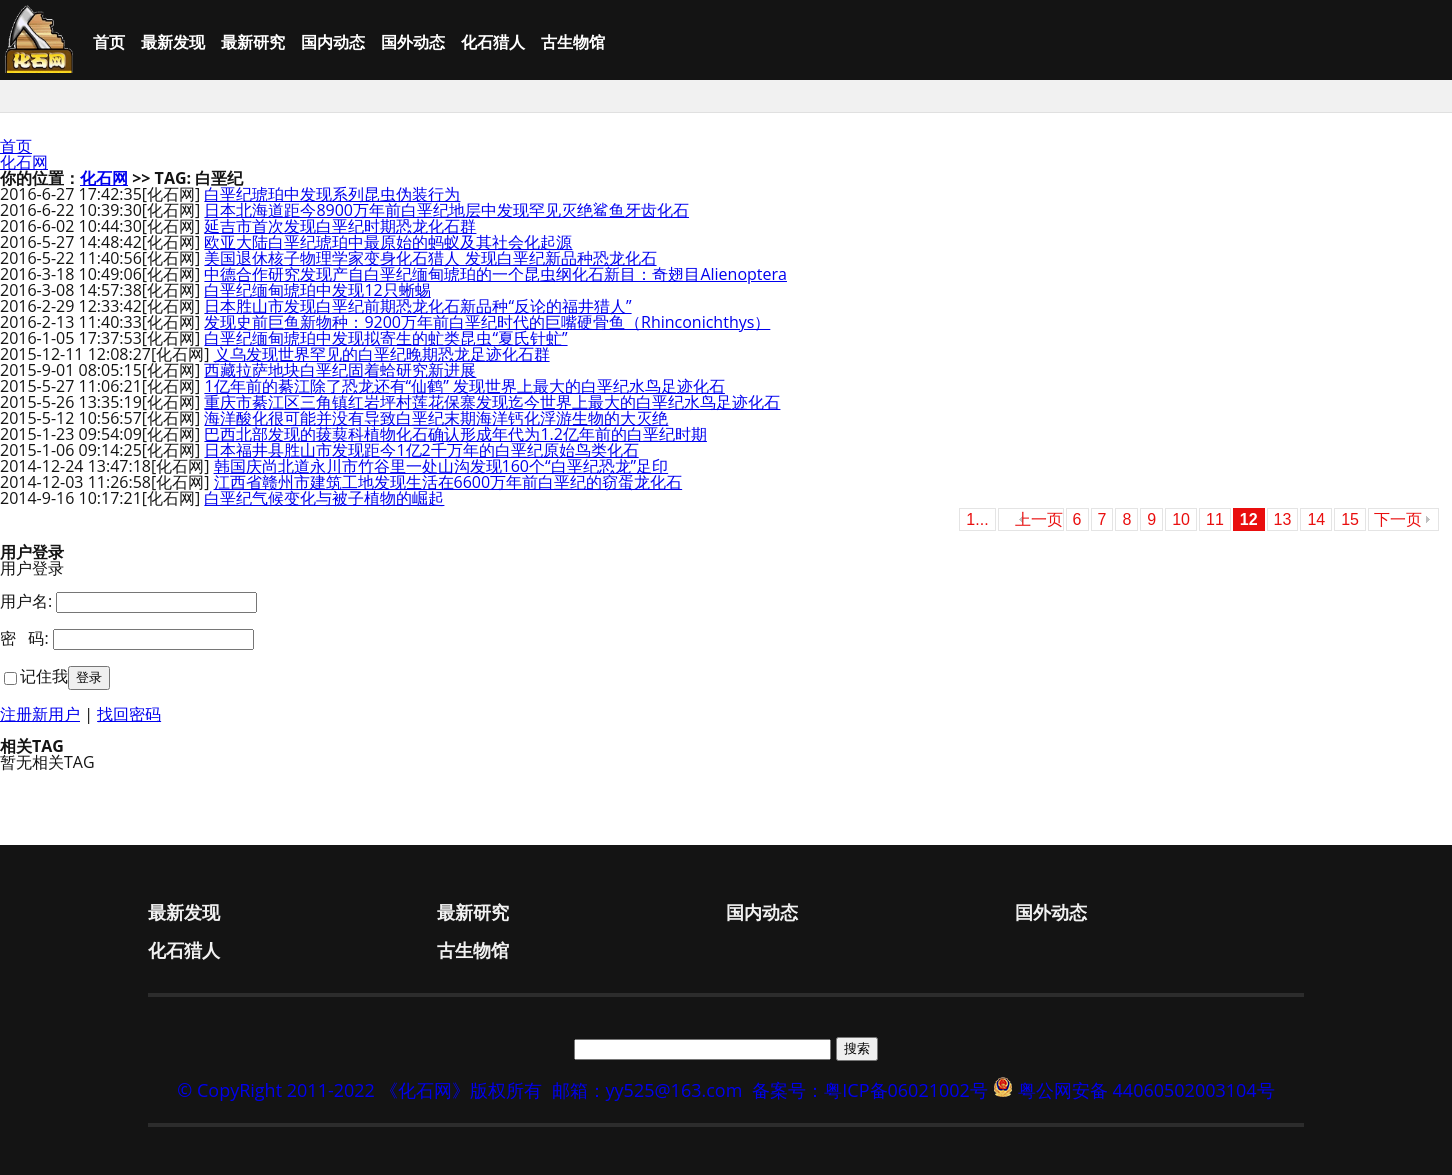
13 (1283, 519)
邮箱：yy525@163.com (647, 1090)
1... (977, 519)
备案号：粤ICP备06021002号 (870, 1090)
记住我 (44, 676)
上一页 (1039, 519)
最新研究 (253, 42)
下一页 (1398, 519)
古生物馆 (573, 42)
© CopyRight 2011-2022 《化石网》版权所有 (359, 1090)
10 (1181, 519)
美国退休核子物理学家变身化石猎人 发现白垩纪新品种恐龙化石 (430, 258)
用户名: (26, 601)
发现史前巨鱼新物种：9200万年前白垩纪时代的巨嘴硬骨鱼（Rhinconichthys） (487, 322)
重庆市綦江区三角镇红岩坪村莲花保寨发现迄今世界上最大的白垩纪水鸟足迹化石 (492, 402)
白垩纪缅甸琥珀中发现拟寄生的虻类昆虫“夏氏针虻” (385, 338)
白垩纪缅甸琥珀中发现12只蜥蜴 (317, 290)
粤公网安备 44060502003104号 (1146, 1090)
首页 (109, 42)
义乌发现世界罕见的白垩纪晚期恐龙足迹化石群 (382, 354)
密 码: (24, 638)
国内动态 (333, 42)
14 (1316, 519)
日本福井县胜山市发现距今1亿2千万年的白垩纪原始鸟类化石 (421, 450)
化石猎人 (493, 42)
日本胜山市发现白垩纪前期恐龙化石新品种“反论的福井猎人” (417, 306)
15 (1350, 519)
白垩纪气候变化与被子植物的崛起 (324, 498)
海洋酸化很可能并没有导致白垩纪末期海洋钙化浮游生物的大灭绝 (436, 418)
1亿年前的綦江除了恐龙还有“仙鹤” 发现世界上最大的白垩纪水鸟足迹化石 (464, 386)
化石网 (24, 162)
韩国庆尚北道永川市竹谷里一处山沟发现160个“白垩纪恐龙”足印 (441, 466)
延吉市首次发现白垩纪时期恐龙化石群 (340, 226)
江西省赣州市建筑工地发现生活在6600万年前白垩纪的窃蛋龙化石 (448, 482)
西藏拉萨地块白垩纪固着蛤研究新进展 (340, 370)
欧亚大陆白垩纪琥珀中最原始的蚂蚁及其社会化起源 (388, 242)
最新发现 (173, 42)
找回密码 (129, 714)
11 (1215, 519)
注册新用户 (40, 714)
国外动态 (413, 42)
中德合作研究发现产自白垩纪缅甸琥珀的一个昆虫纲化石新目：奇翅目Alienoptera (495, 274)
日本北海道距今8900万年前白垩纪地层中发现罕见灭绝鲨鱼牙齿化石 (446, 210)
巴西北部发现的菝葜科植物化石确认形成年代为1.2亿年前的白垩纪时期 (455, 434)
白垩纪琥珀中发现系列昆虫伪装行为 (332, 194)
